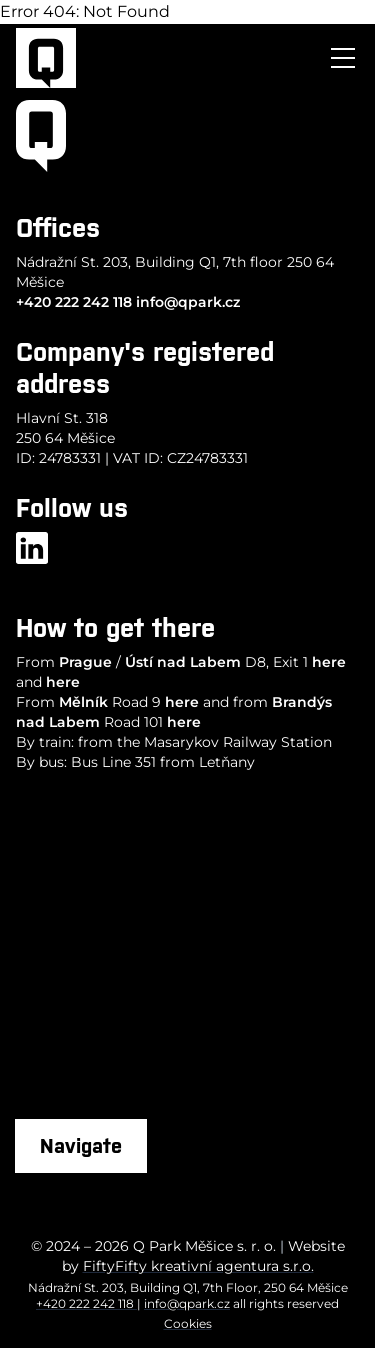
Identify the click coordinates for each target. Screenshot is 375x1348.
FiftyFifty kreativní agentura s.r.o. (198, 1266)
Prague (85, 662)
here (329, 662)
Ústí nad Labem (183, 662)
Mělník (83, 702)
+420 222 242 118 (74, 302)
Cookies (188, 1323)
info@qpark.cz (188, 302)
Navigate (81, 1145)
